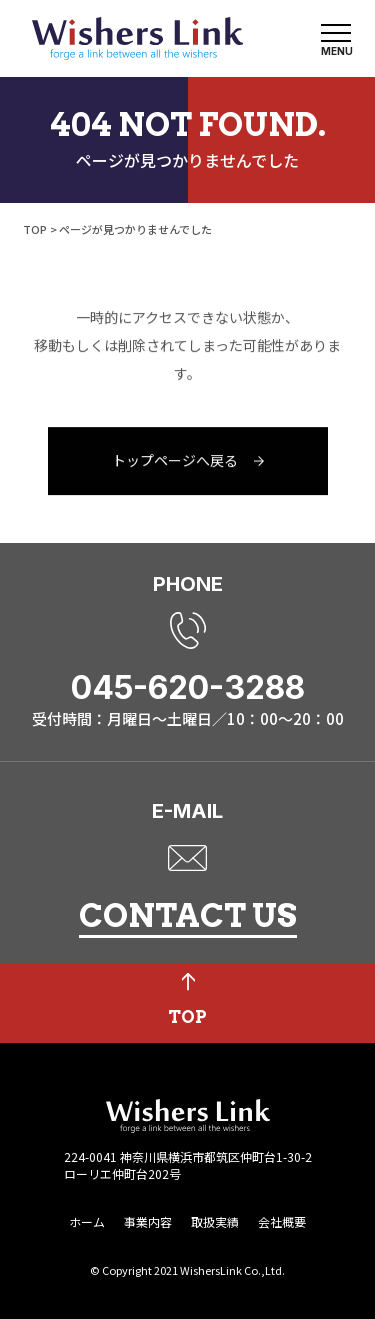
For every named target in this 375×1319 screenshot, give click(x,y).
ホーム (87, 1221)
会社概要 (282, 1221)
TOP (35, 229)
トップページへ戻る (175, 461)
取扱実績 (215, 1221)
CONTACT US (188, 915)
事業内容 (148, 1221)
